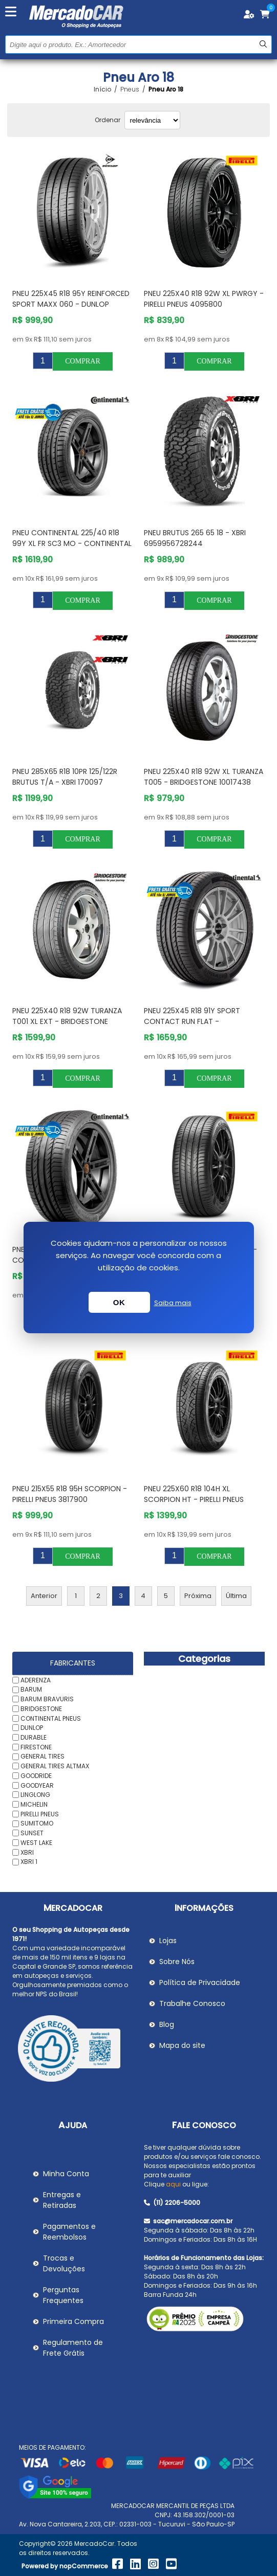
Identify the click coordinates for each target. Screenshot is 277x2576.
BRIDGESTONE (41, 1708)
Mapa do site (182, 2045)
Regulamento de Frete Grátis (73, 2347)
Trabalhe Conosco (192, 2003)
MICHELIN (34, 1804)
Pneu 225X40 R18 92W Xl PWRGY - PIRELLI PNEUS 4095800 (204, 298)
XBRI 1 (28, 1861)
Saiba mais (172, 1303)
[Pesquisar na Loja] (138, 44)
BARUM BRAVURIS (47, 1699)
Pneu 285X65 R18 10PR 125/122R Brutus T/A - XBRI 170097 (64, 776)
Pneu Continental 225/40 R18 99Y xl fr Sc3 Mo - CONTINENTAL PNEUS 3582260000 (72, 543)
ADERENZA (35, 1679)
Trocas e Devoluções (64, 2263)
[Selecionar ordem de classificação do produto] (152, 120)
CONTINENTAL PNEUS (50, 1718)
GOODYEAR (37, 1785)
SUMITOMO (36, 1823)
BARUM (31, 1689)
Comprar (82, 361)
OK (119, 1302)
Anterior (44, 1596)
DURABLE (33, 1737)
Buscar (263, 44)
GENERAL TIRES (42, 1756)
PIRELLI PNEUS (39, 1813)
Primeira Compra (73, 2321)
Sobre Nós (177, 1961)
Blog (166, 2024)
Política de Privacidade (199, 1982)
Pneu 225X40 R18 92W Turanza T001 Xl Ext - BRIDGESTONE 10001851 (67, 1021)
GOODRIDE (36, 1775)
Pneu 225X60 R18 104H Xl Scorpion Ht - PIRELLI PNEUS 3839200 (194, 1499)
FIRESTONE (36, 1746)
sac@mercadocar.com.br (188, 2221)
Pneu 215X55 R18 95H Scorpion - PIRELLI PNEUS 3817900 (69, 1494)
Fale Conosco (204, 2125)
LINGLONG (35, 1794)
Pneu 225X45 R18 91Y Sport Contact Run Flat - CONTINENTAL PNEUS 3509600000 (203, 1021)
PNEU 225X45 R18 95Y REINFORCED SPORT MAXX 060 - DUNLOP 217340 (71, 304)
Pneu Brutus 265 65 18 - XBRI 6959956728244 (195, 538)
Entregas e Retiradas (62, 2200)
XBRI (27, 1852)
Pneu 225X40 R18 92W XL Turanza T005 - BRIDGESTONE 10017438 (203, 776)
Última (236, 1596)
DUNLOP (31, 1727)
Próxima (197, 1596)
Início (102, 89)
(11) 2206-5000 (172, 2202)
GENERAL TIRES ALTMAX (54, 1766)
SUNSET (32, 1833)
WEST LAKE (36, 1842)
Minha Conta (66, 2174)
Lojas (168, 1940)
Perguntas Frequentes (63, 2295)
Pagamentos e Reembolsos (69, 2231)
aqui (173, 2184)
